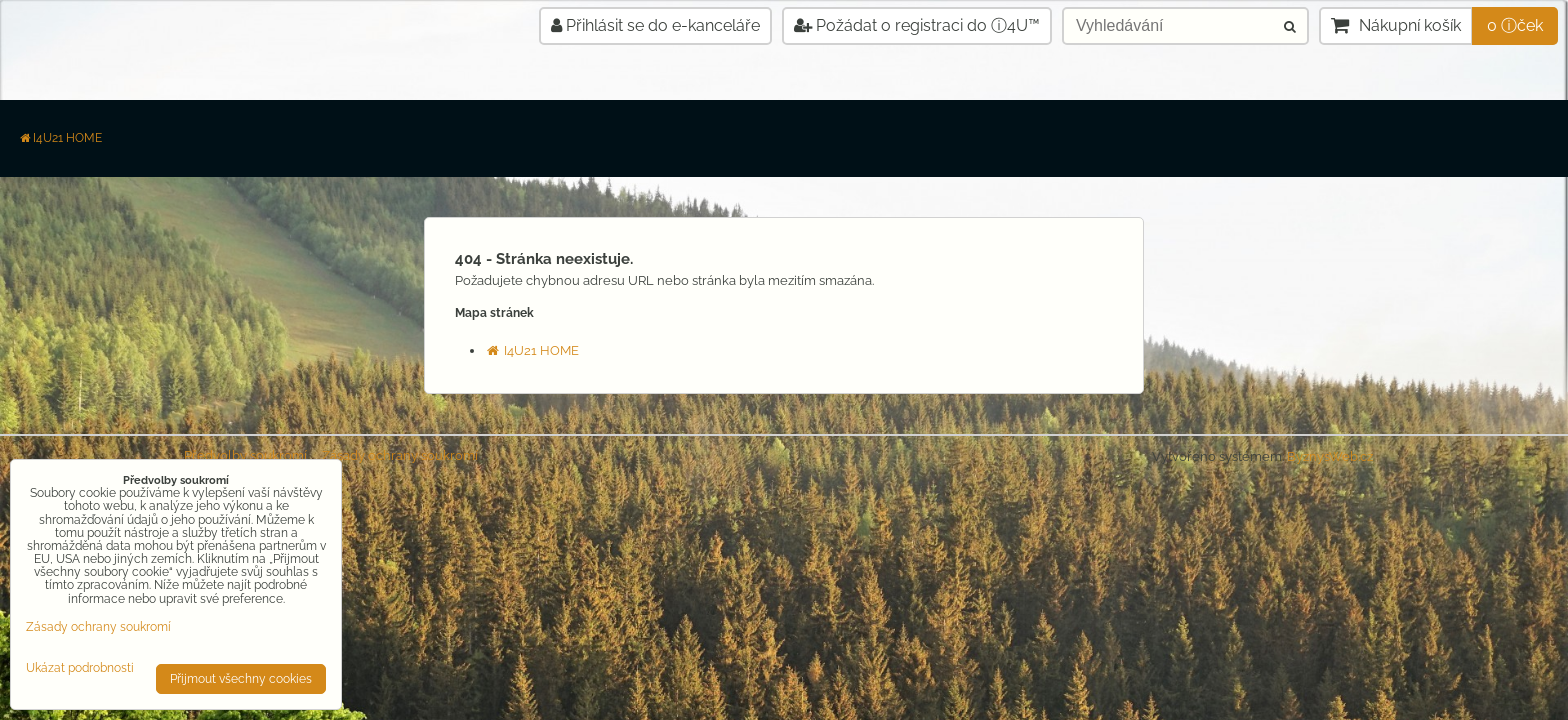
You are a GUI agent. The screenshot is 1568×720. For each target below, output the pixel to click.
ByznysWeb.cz (1330, 456)
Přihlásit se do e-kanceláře (655, 25)
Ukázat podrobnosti (80, 668)
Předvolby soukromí (245, 455)
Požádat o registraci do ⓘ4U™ (917, 25)
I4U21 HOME (60, 138)
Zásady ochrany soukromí (400, 455)
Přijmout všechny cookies (241, 679)
